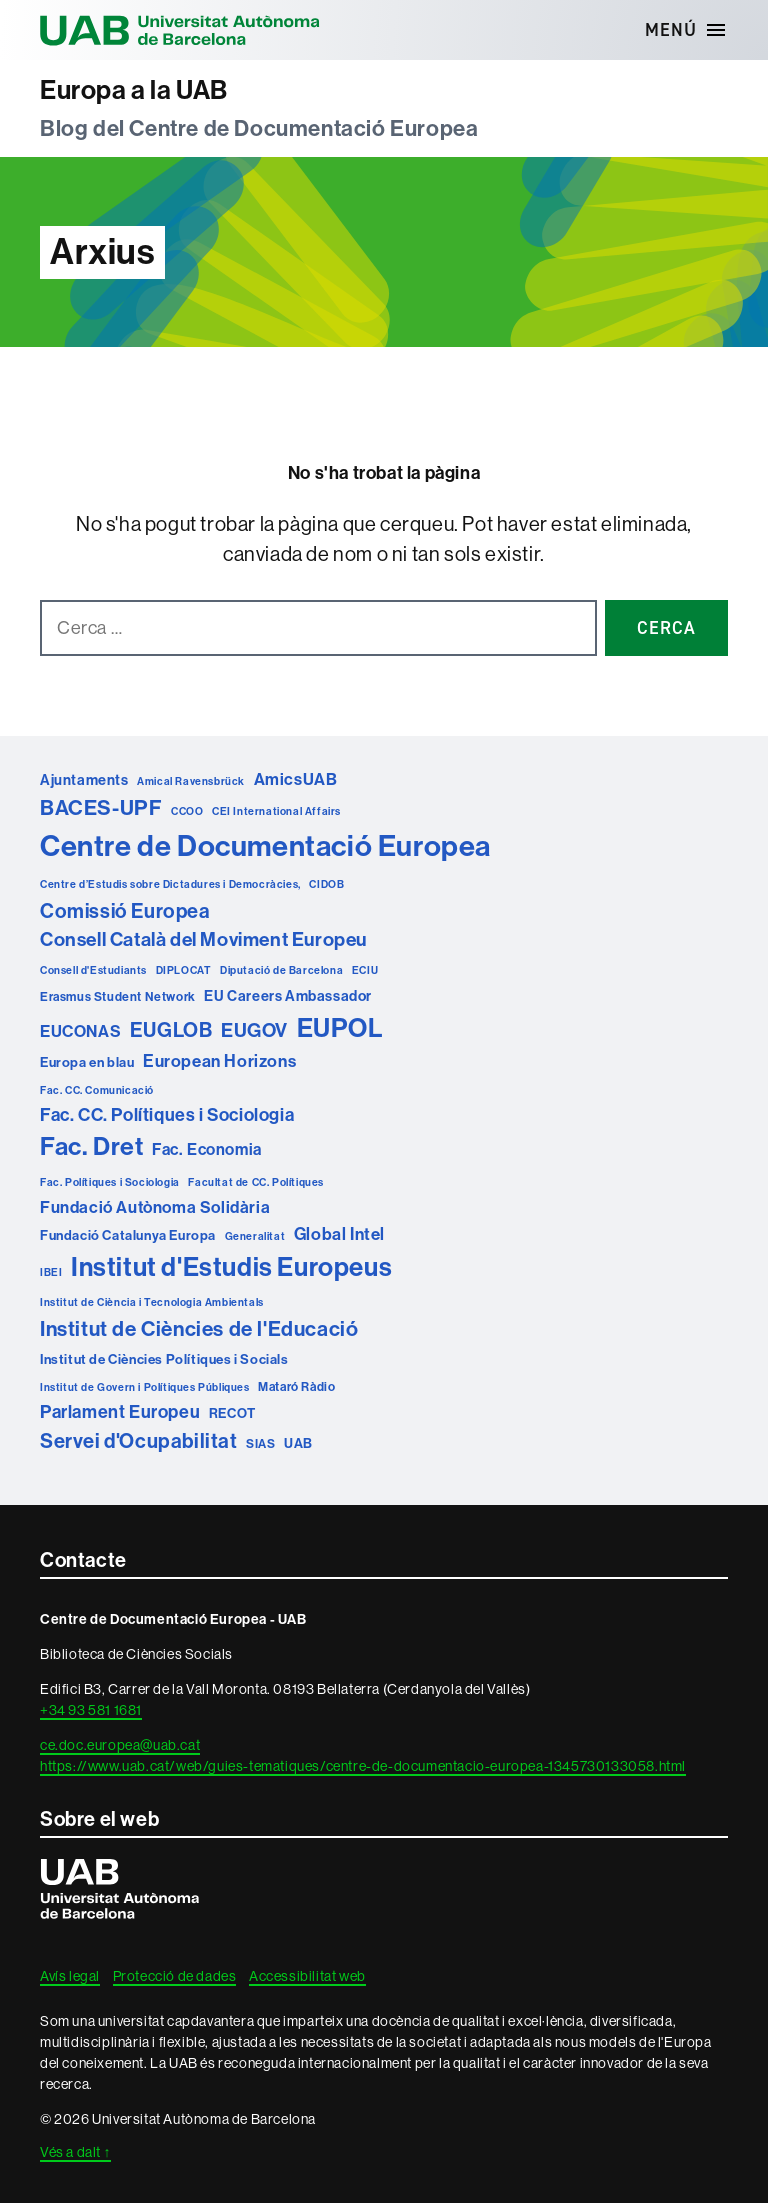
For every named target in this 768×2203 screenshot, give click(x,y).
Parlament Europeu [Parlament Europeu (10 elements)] (120, 1412)
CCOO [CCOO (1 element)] (187, 811)
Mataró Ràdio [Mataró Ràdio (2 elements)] (296, 1386)
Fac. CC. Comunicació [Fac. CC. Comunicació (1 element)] (97, 1090)
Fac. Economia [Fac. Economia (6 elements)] (207, 1149)
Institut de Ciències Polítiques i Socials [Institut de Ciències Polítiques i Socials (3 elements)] (164, 1359)
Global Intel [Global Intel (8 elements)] (339, 1234)
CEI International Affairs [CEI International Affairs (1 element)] (276, 811)
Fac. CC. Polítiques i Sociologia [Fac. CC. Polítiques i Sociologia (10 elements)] (167, 1115)
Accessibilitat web (307, 1976)
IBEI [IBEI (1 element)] (51, 1272)
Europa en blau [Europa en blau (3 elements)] (87, 1062)
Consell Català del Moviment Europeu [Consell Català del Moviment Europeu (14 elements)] (203, 939)
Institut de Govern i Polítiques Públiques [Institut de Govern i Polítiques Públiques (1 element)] (145, 1387)
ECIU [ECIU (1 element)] (365, 970)
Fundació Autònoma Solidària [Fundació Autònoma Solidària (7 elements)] (155, 1207)
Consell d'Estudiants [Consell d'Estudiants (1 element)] (93, 970)
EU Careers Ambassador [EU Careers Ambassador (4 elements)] (288, 996)
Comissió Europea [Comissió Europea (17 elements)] (125, 911)
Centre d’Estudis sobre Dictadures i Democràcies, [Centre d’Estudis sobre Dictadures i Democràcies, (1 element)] (170, 884)
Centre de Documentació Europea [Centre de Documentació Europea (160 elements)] (265, 846)
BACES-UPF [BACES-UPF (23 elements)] (101, 808)
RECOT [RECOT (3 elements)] (232, 1413)
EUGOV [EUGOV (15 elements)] (254, 1030)
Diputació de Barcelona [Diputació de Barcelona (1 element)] (281, 970)
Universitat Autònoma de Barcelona (180, 30)
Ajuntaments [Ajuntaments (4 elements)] (84, 780)
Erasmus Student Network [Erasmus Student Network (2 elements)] (118, 996)
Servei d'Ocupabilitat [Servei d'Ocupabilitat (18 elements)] (139, 1441)
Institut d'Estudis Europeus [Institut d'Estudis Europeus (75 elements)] (231, 1267)
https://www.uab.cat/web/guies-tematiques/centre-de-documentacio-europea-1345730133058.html (363, 1766)
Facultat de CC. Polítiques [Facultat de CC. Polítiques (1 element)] (256, 1182)
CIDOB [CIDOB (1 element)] (326, 884)
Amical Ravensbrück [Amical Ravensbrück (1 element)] (191, 781)
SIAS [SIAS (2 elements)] (260, 1443)
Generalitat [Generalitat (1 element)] (255, 1236)
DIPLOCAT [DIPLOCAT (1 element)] (184, 970)
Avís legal (70, 1976)
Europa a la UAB (134, 90)
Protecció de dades (175, 1976)
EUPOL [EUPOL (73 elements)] (340, 1028)
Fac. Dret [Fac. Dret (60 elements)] (91, 1147)
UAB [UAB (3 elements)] (298, 1443)
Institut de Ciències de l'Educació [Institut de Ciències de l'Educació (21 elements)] (199, 1329)
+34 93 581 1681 (91, 1710)
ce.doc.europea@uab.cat (120, 1745)
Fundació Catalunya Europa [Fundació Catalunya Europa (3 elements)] (128, 1235)
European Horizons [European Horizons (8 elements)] (219, 1061)
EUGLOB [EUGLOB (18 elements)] (171, 1030)
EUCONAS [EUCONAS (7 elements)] (80, 1031)
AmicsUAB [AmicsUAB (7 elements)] (296, 779)
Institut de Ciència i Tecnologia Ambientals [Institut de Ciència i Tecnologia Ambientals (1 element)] (152, 1302)
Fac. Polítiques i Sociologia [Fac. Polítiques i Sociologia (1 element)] (110, 1182)
